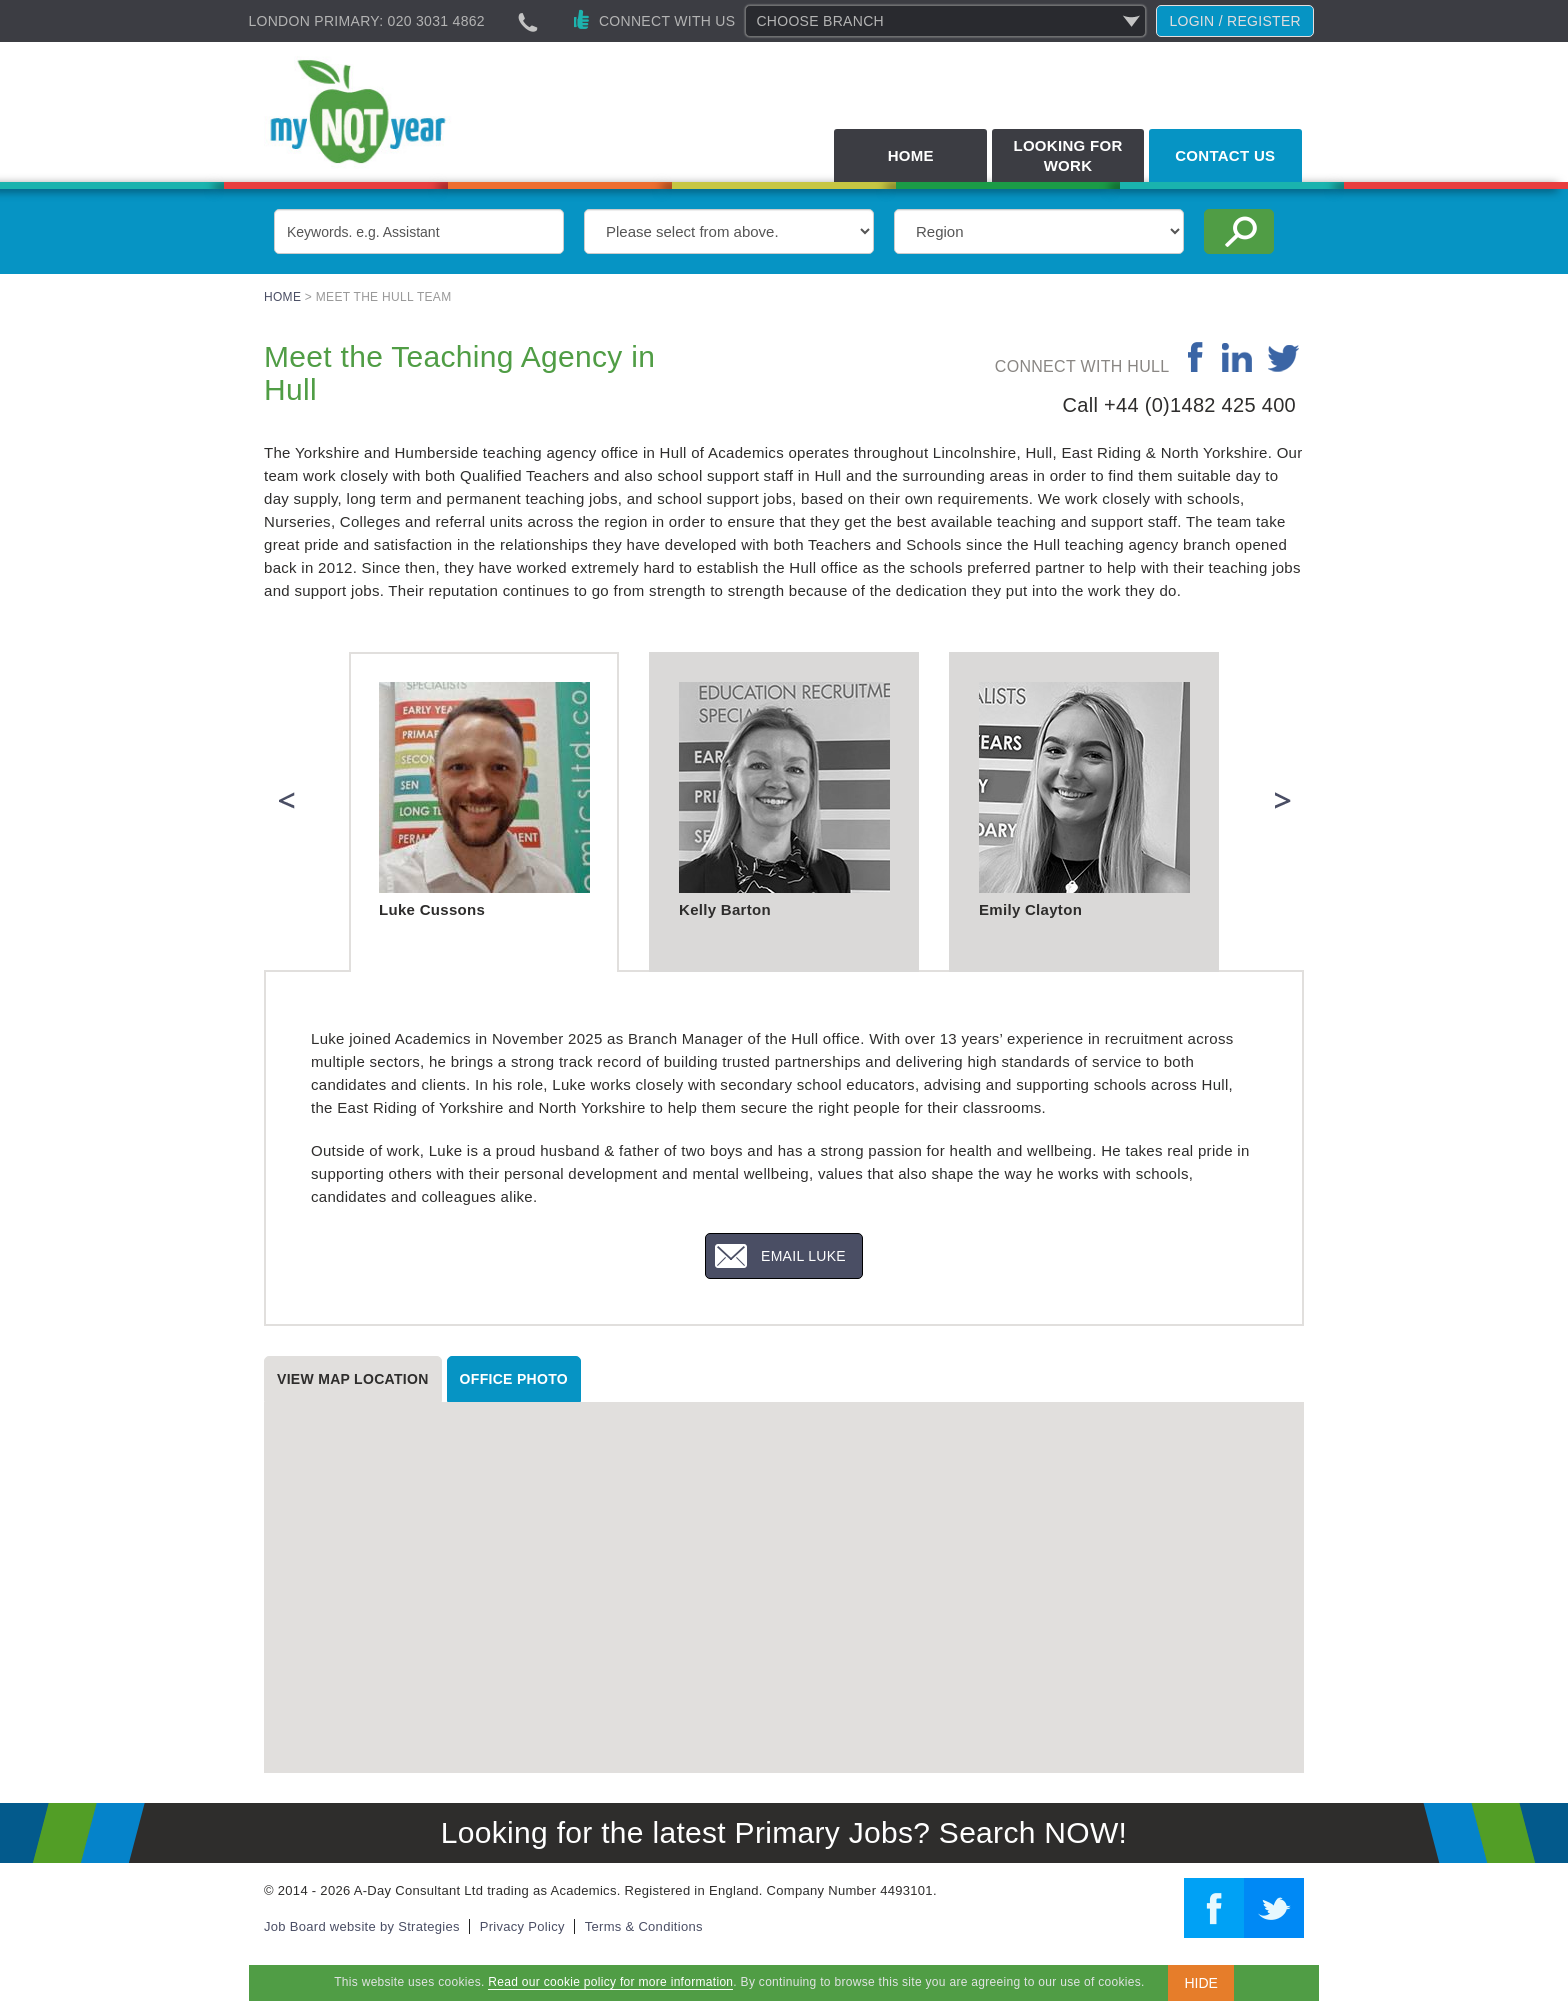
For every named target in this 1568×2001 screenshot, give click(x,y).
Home (911, 155)
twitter (1283, 357)
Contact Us (1225, 155)
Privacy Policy (522, 1926)
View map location (353, 1379)
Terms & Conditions (644, 1926)
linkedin (1236, 357)
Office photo (514, 1379)
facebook (1196, 357)
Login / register (1235, 21)
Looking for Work (1067, 155)
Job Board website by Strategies (362, 1926)
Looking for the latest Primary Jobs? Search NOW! (784, 1832)
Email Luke (803, 1256)
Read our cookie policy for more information (610, 1982)
